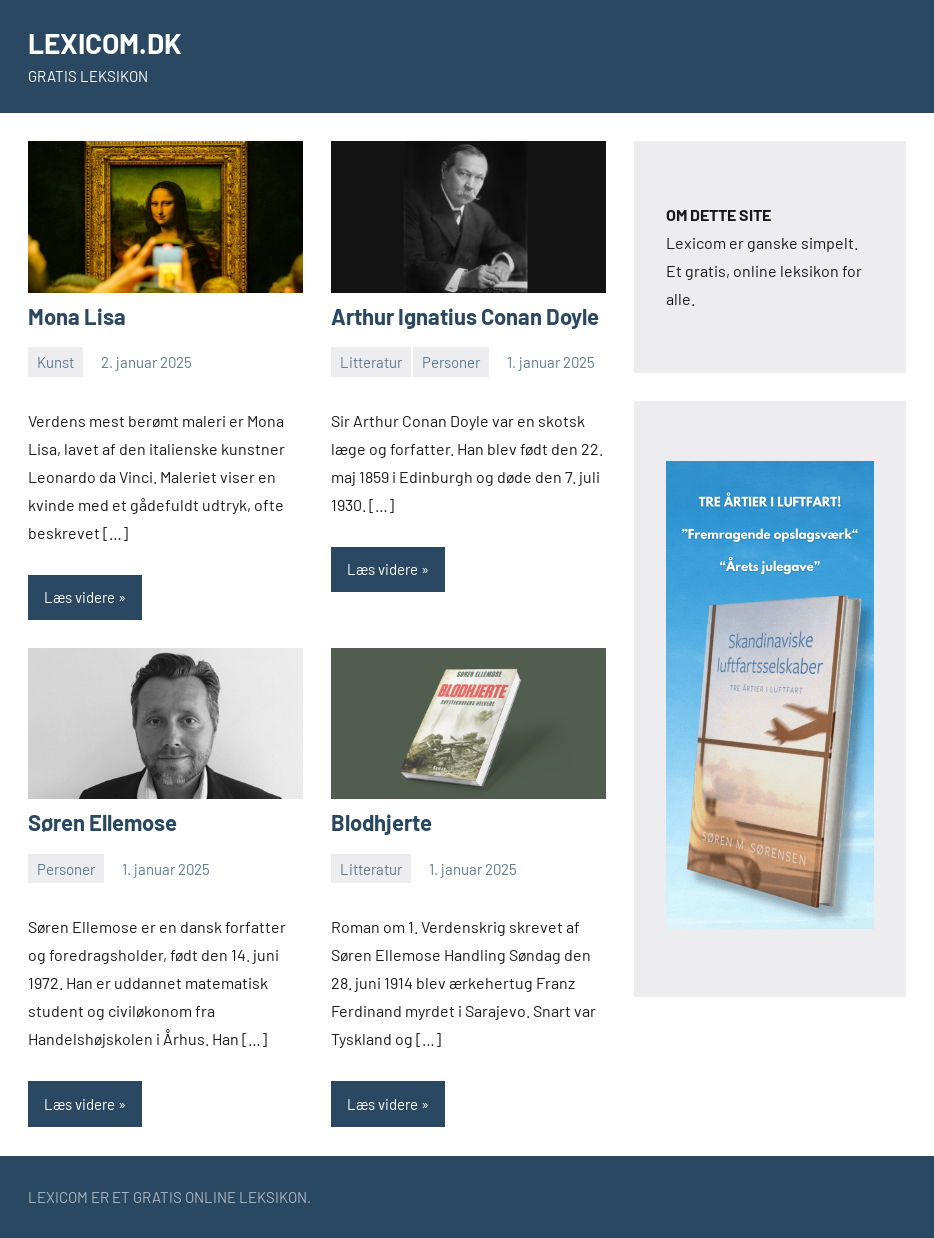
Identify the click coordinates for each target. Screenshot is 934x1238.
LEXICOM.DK (105, 43)
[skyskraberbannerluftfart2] (770, 922)
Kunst (55, 362)
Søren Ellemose (102, 822)
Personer (451, 362)
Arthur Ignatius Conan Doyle (465, 316)
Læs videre (79, 597)
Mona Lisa (77, 316)
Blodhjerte (381, 822)
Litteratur (371, 362)
